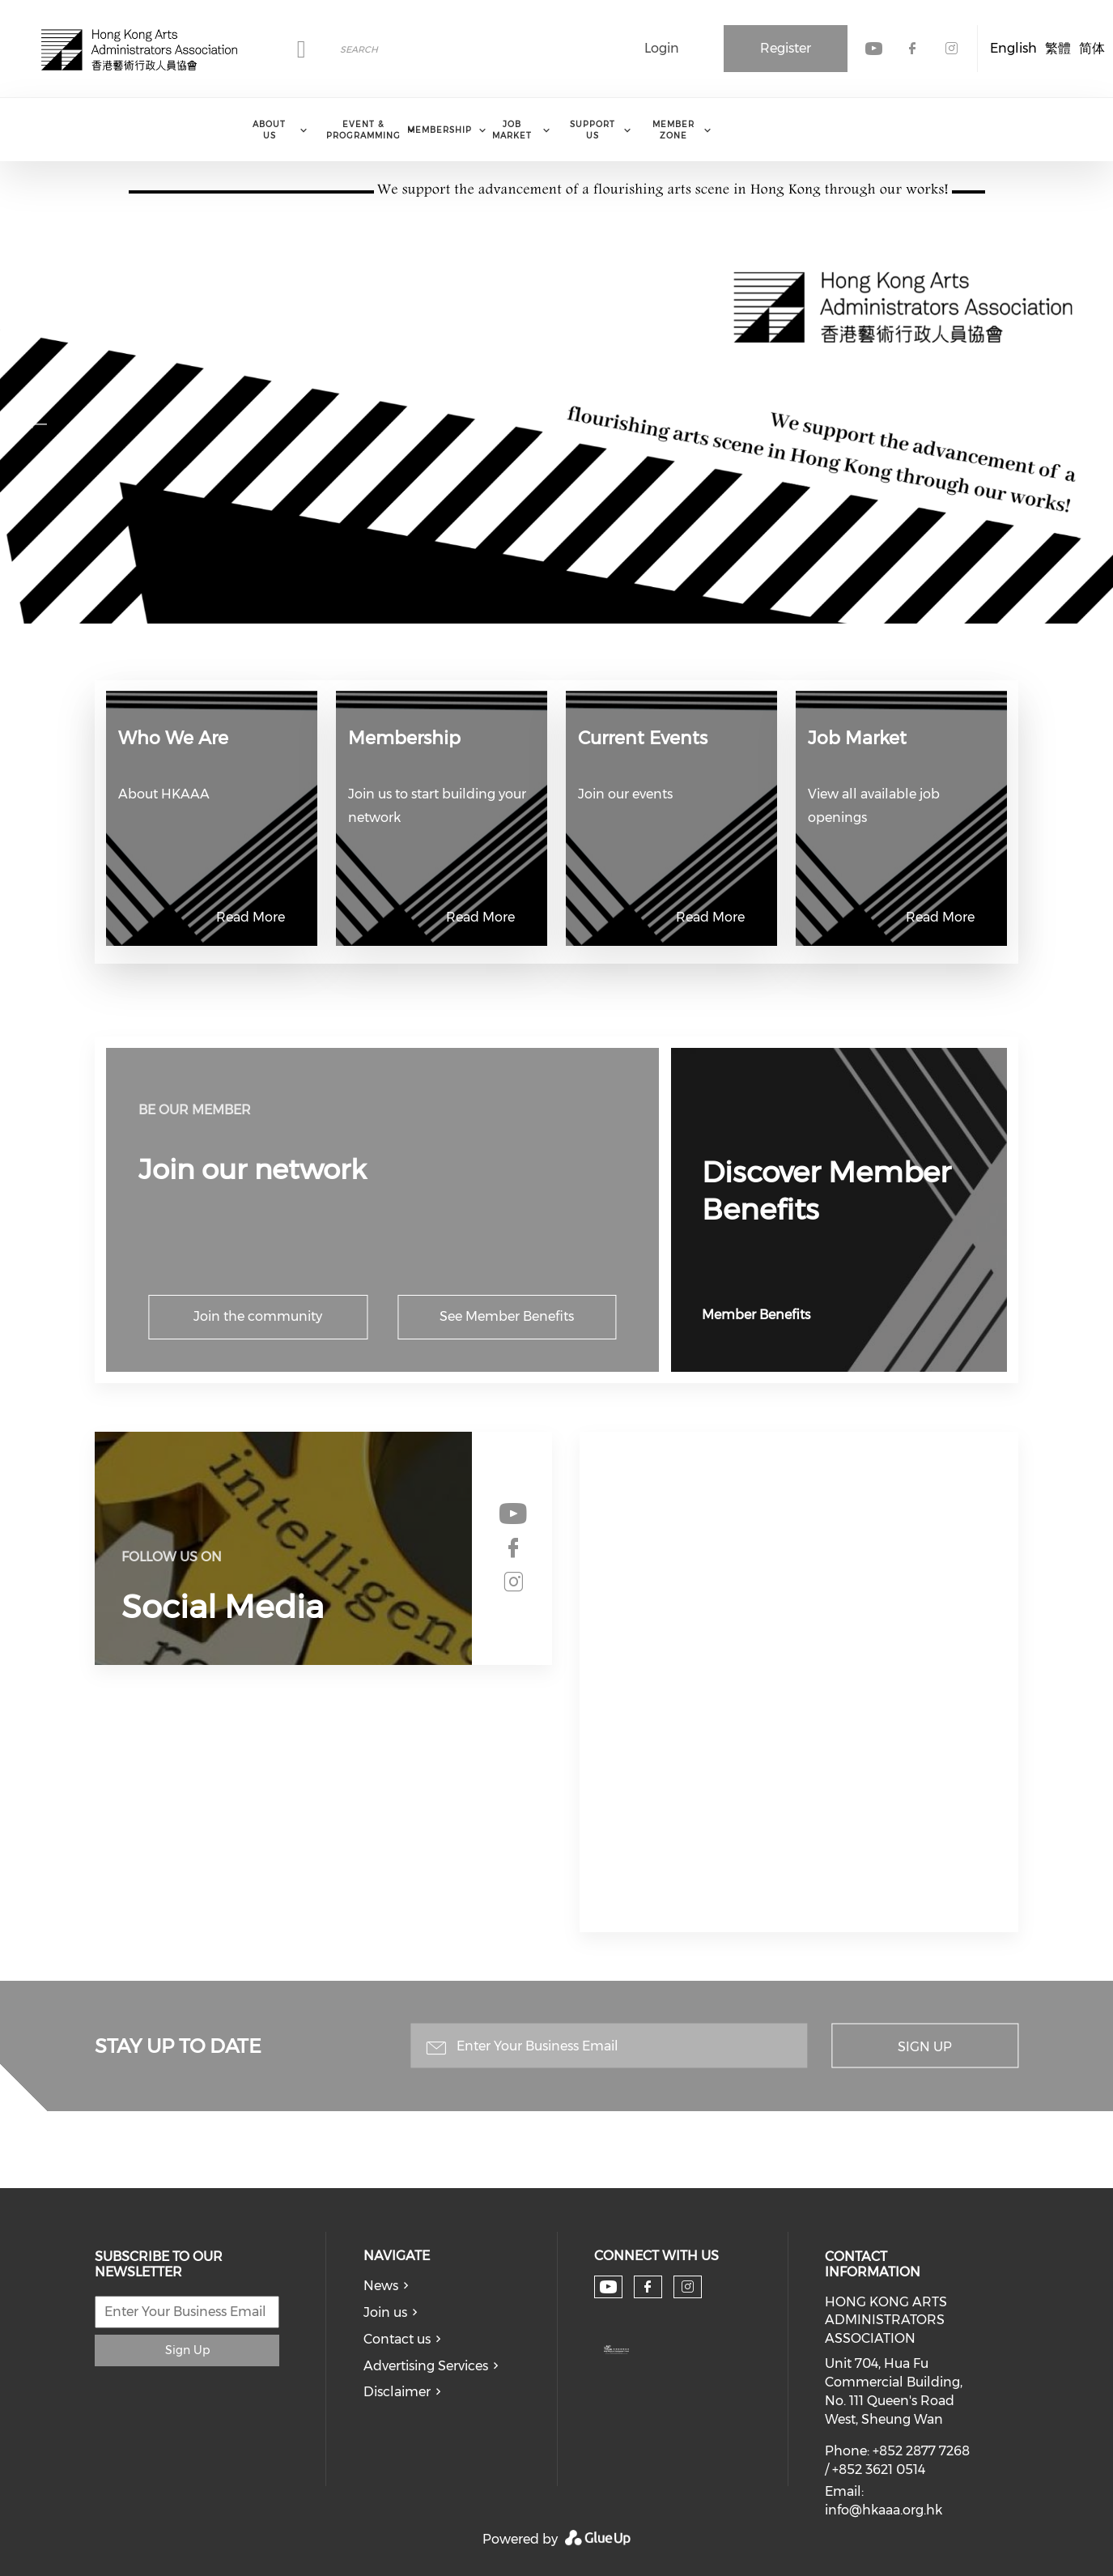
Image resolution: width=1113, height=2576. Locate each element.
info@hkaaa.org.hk (883, 2510)
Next (1076, 423)
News (380, 2285)
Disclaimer (397, 2391)
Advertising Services (425, 2366)
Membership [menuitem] (439, 130)
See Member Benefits (507, 1316)
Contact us (397, 2339)
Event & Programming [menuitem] (363, 130)
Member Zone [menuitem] (673, 130)
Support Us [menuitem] (592, 130)
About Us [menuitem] (269, 130)
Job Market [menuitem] (512, 130)
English (1013, 48)
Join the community (257, 1316)
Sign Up (925, 2046)
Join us (385, 2312)
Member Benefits (756, 1314)
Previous (37, 423)
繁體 (1058, 48)
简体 (1092, 48)
